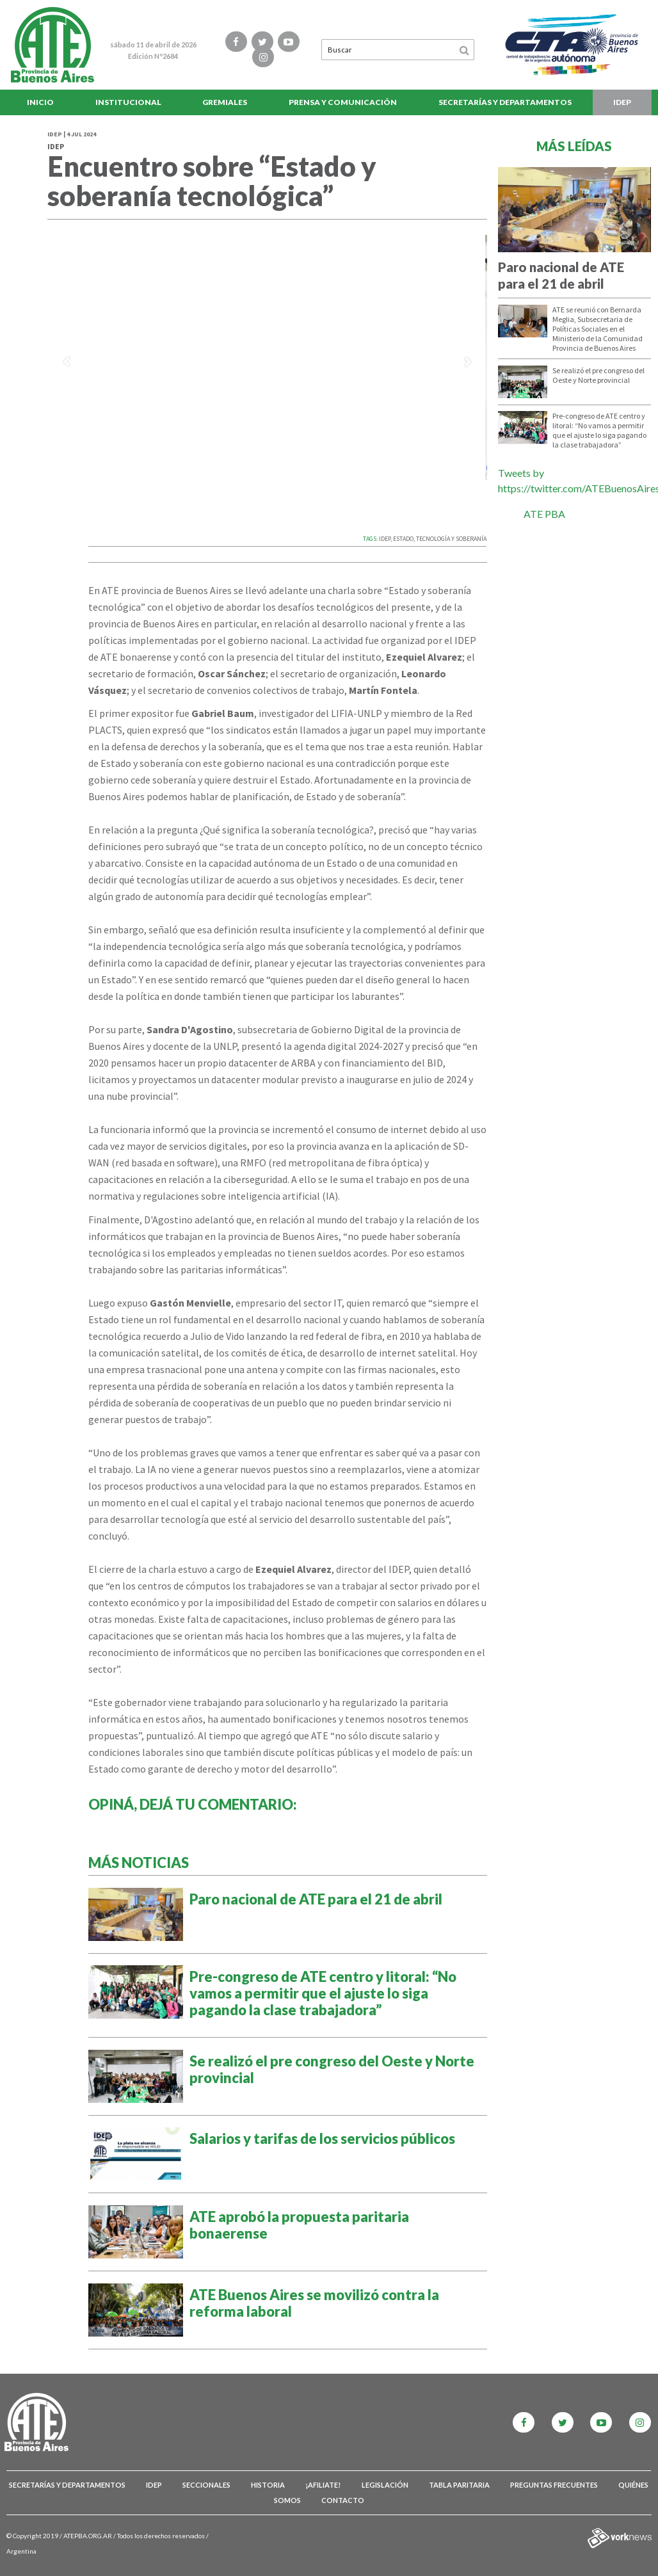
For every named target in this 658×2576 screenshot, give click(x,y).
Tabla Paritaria (459, 2485)
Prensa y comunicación (343, 102)
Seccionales (206, 2485)
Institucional (128, 102)
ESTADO (403, 539)
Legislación (385, 2485)
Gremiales (224, 102)
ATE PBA (544, 514)
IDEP (622, 102)
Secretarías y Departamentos (505, 102)
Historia (268, 2485)
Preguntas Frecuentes (554, 2485)
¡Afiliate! (323, 2485)
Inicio (40, 102)
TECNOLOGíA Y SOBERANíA (451, 539)
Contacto (342, 2500)
